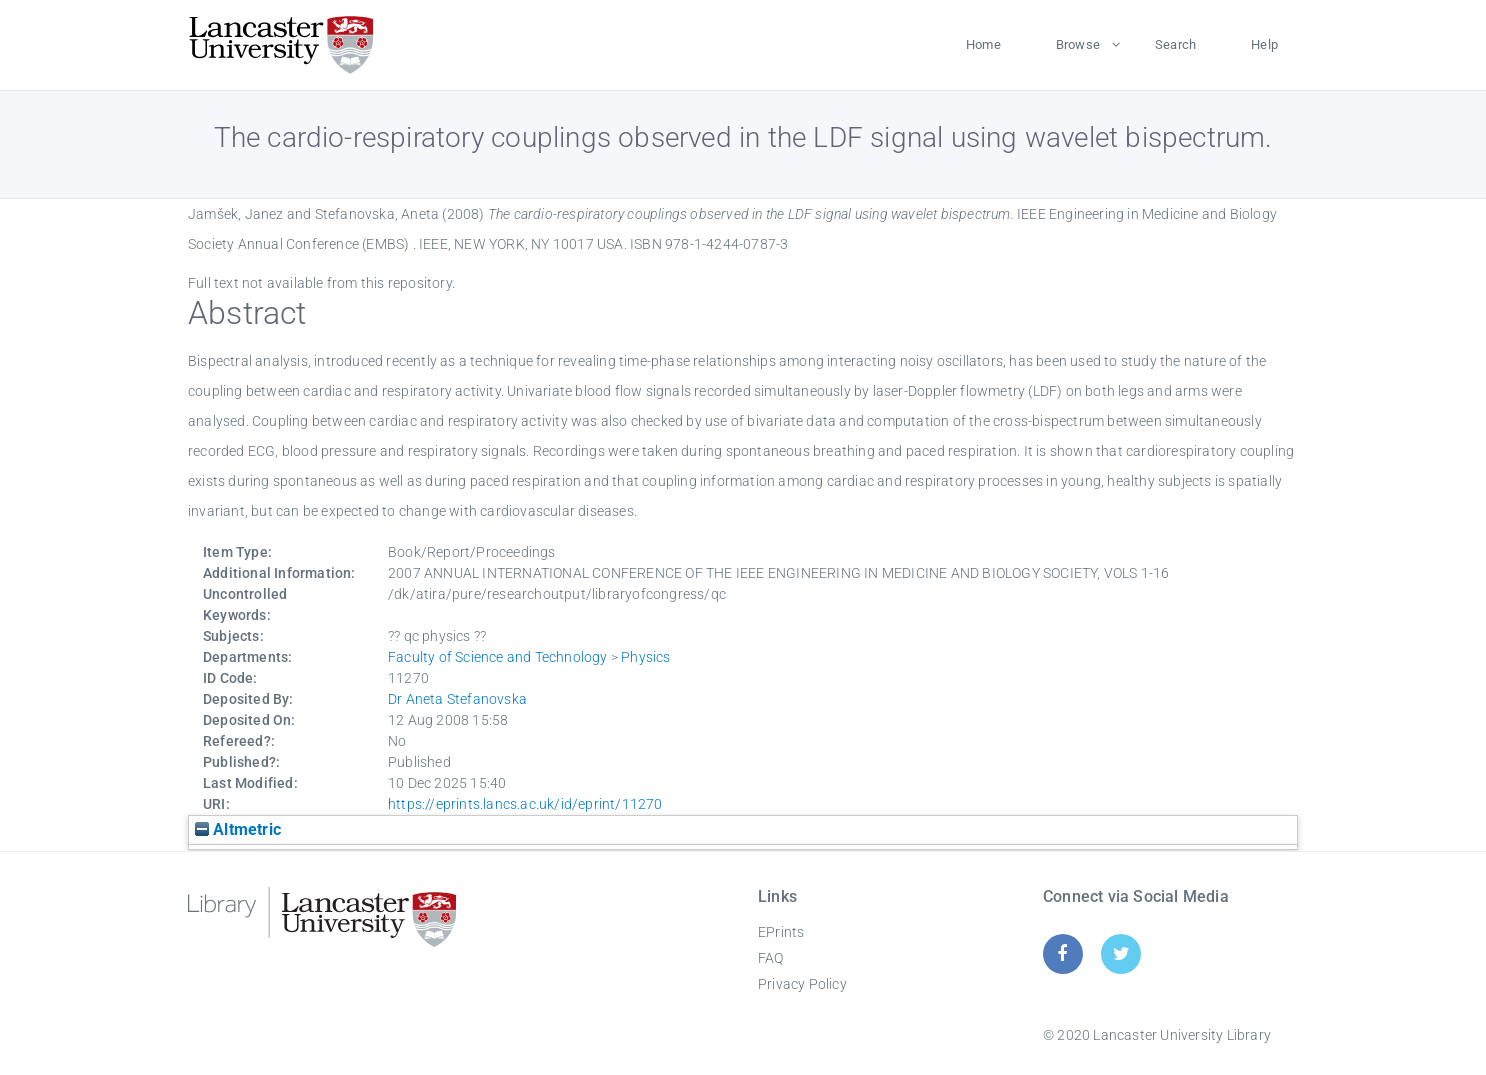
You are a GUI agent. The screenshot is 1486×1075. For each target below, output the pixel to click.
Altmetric (238, 829)
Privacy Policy (802, 984)
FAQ (771, 958)
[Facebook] (1062, 953)
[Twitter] (1121, 953)
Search (1175, 44)
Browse (1078, 44)
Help (1264, 44)
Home (983, 44)
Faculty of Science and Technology (498, 657)
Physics (645, 657)
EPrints (781, 932)
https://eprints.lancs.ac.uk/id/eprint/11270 (525, 804)
